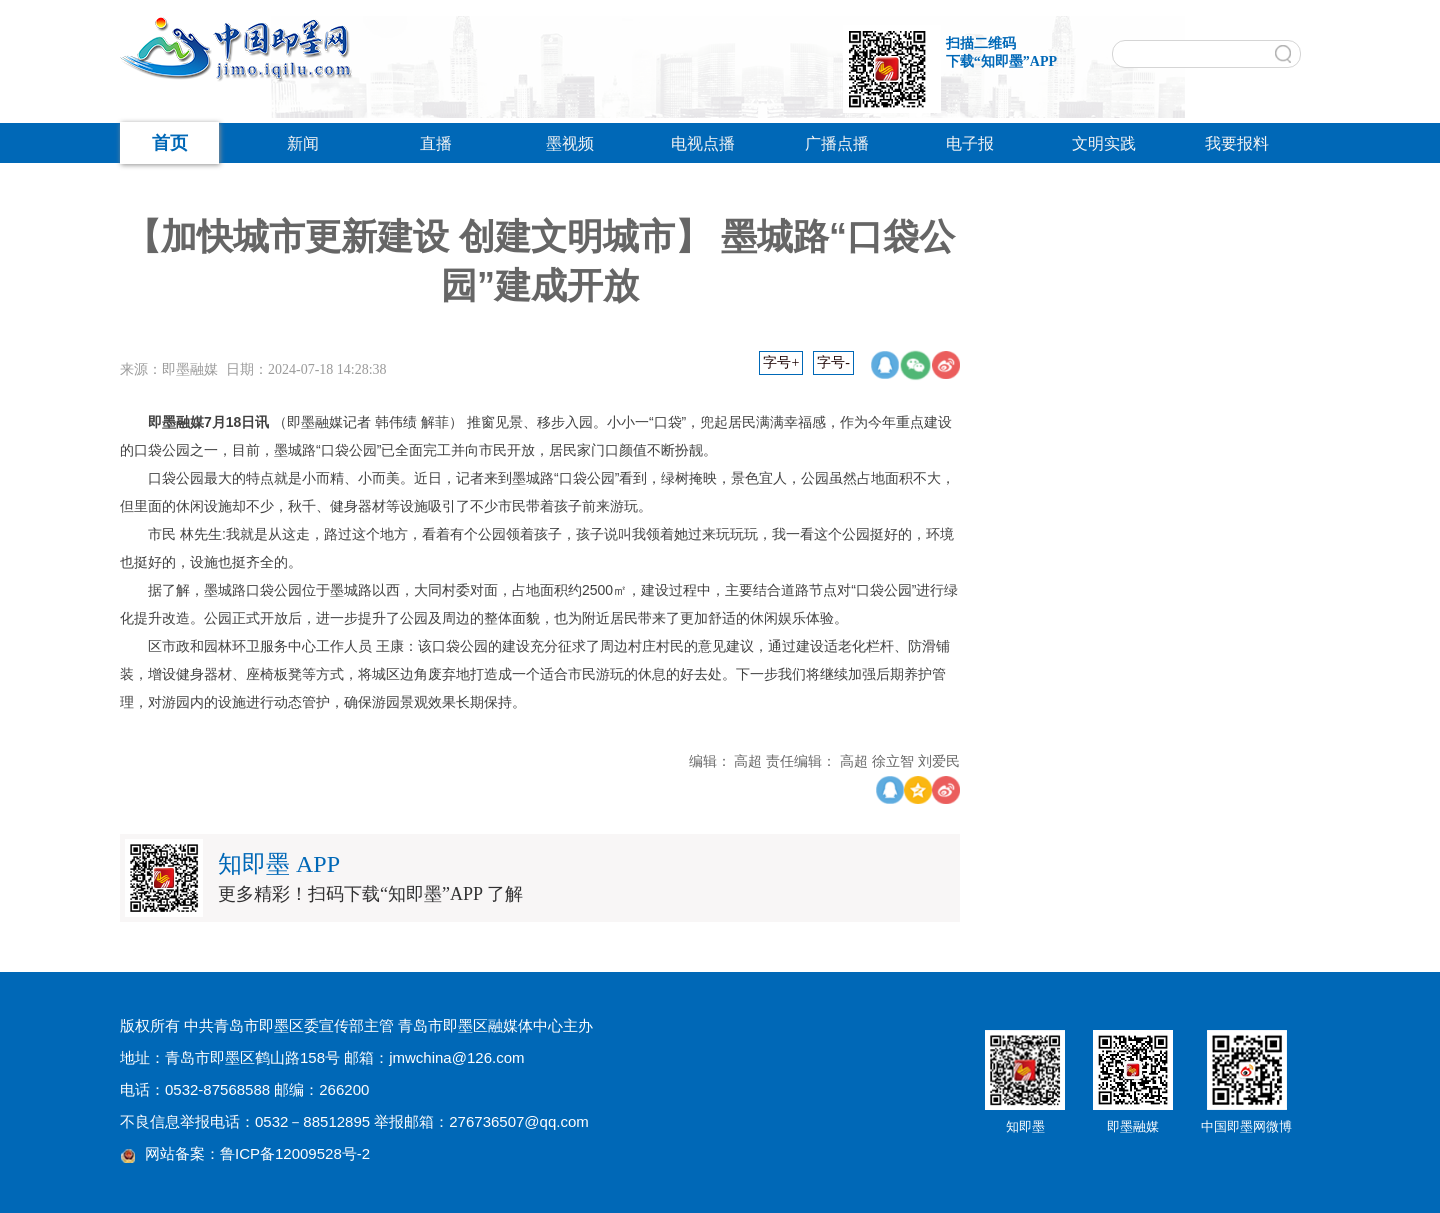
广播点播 (837, 143)
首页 (170, 143)
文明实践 (1104, 143)
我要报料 (1237, 143)
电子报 (970, 143)
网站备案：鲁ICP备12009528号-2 (257, 1153)
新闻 (303, 143)
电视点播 (703, 143)
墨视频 (570, 143)
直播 (436, 143)
